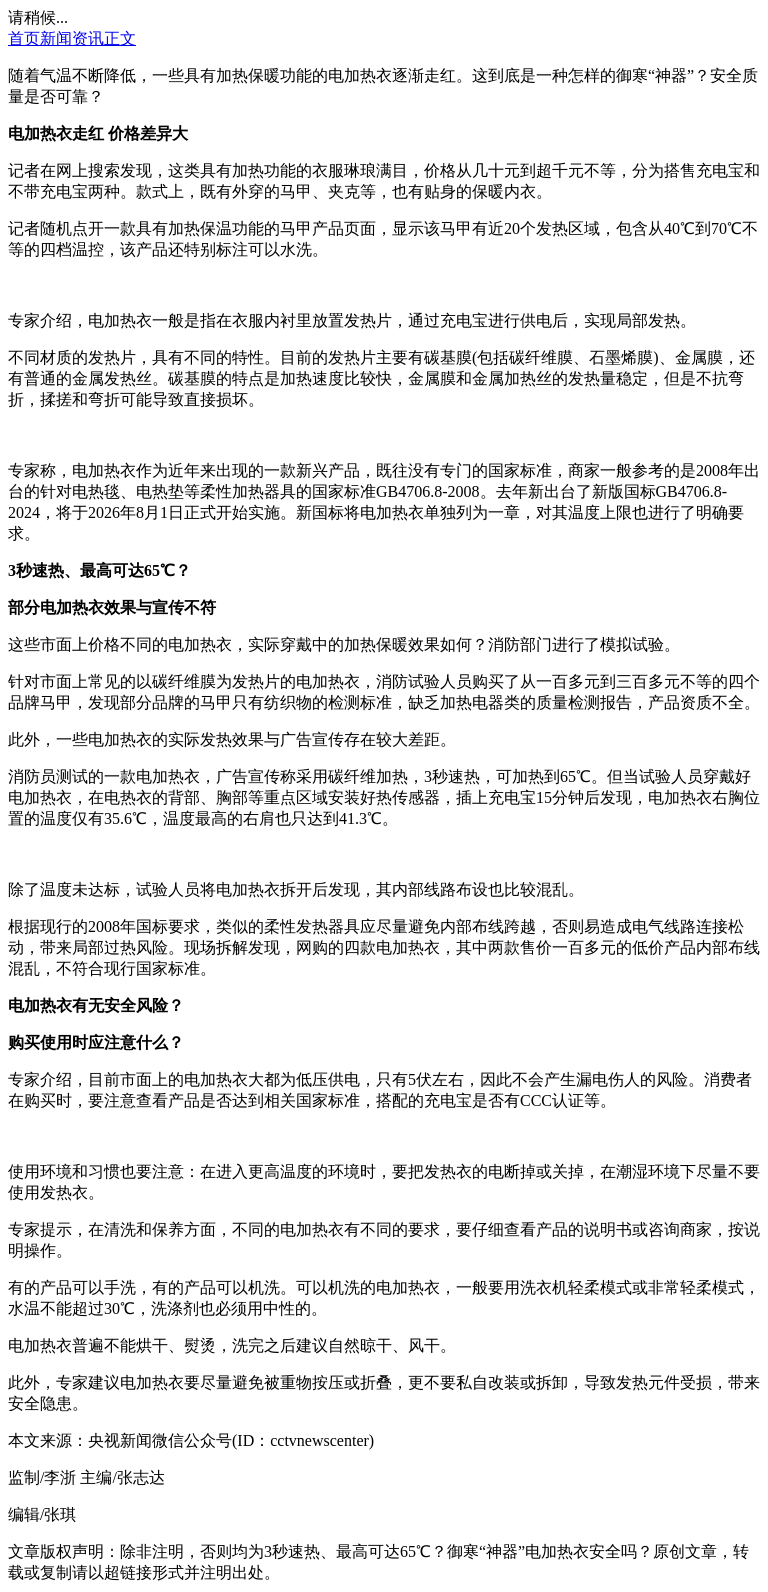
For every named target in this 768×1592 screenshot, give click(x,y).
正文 (120, 38)
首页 (24, 38)
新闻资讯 (72, 38)
